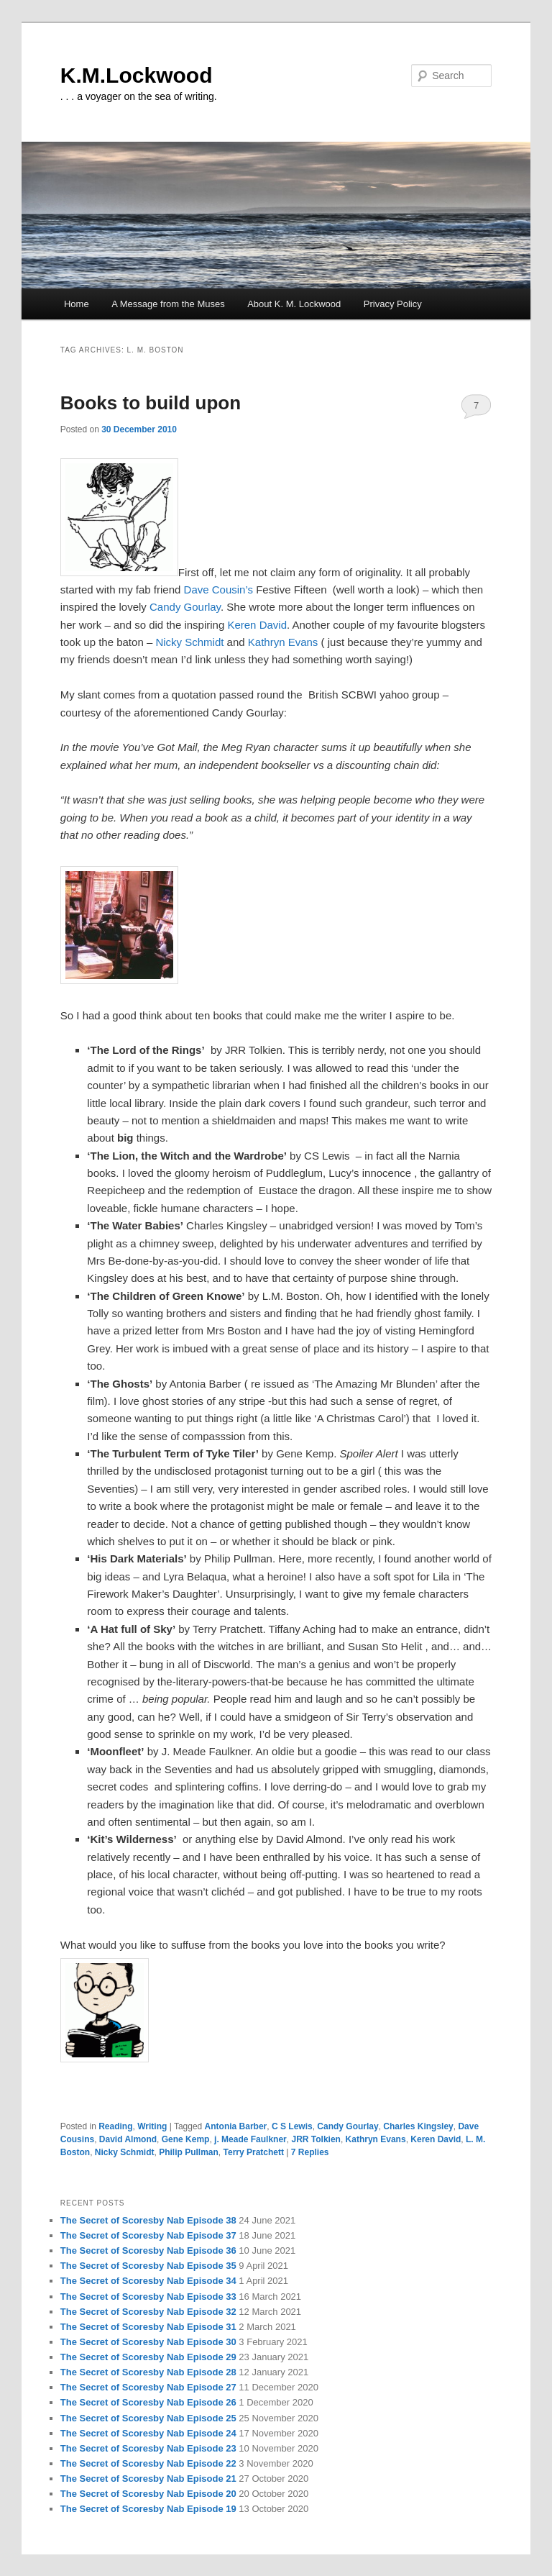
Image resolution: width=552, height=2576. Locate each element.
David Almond (128, 2139)
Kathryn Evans (283, 642)
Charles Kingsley (418, 2126)
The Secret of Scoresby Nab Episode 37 (148, 2235)
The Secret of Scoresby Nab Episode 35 (148, 2265)
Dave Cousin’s (220, 589)
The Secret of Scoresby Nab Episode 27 (148, 2387)
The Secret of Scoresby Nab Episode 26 (148, 2402)
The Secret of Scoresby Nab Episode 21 (148, 2478)
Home (76, 304)
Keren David (257, 625)
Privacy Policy (393, 304)
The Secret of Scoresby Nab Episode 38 (148, 2220)
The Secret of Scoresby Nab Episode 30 (148, 2341)
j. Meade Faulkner (250, 2139)
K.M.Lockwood (136, 75)
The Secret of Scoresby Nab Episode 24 (148, 2433)
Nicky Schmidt (189, 642)
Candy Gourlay (185, 607)
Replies (310, 2152)
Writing (152, 2126)
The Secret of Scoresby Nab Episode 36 (148, 2250)
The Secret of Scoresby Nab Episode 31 (148, 2326)
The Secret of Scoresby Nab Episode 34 (148, 2280)
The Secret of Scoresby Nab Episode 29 (148, 2357)
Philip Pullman (188, 2152)
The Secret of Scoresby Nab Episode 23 (148, 2448)
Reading (115, 2126)
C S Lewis (292, 2126)
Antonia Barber (236, 2126)
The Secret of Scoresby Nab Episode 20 (148, 2493)
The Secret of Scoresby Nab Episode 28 (148, 2372)
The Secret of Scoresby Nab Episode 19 (148, 2508)
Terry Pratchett (254, 2152)
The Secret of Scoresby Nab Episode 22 (148, 2463)
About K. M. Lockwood (294, 304)
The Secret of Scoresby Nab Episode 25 (148, 2418)
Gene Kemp (186, 2139)
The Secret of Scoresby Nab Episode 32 (148, 2311)
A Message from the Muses (168, 304)
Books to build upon (150, 403)
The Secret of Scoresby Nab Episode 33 (148, 2296)
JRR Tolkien (315, 2139)
